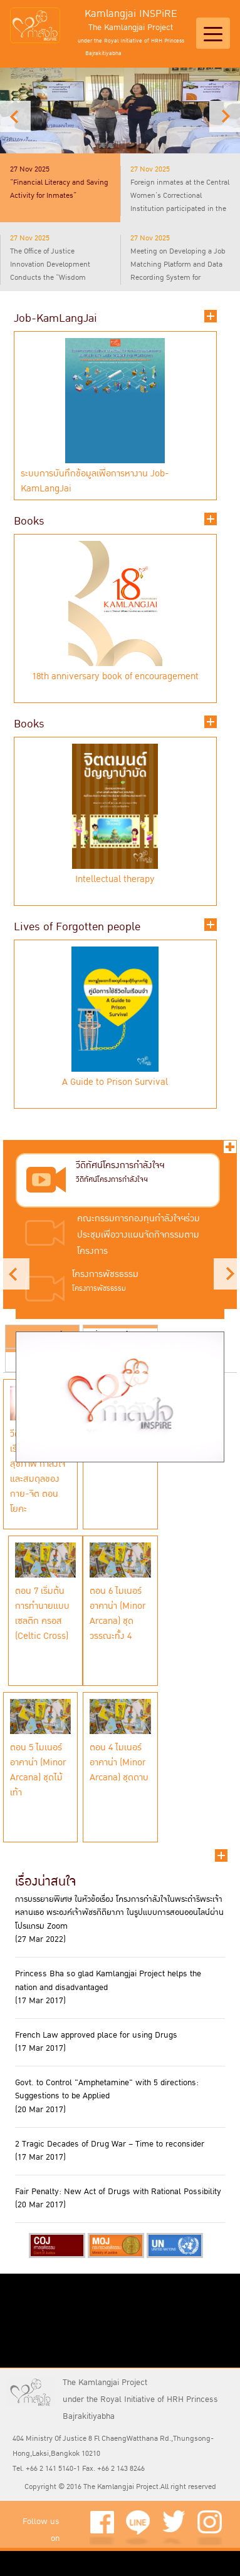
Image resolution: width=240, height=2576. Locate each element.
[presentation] (60, 182)
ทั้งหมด (230, 1147)
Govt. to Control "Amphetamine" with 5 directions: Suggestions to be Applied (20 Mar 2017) (107, 2096)
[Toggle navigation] (213, 33)
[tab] (60, 187)
